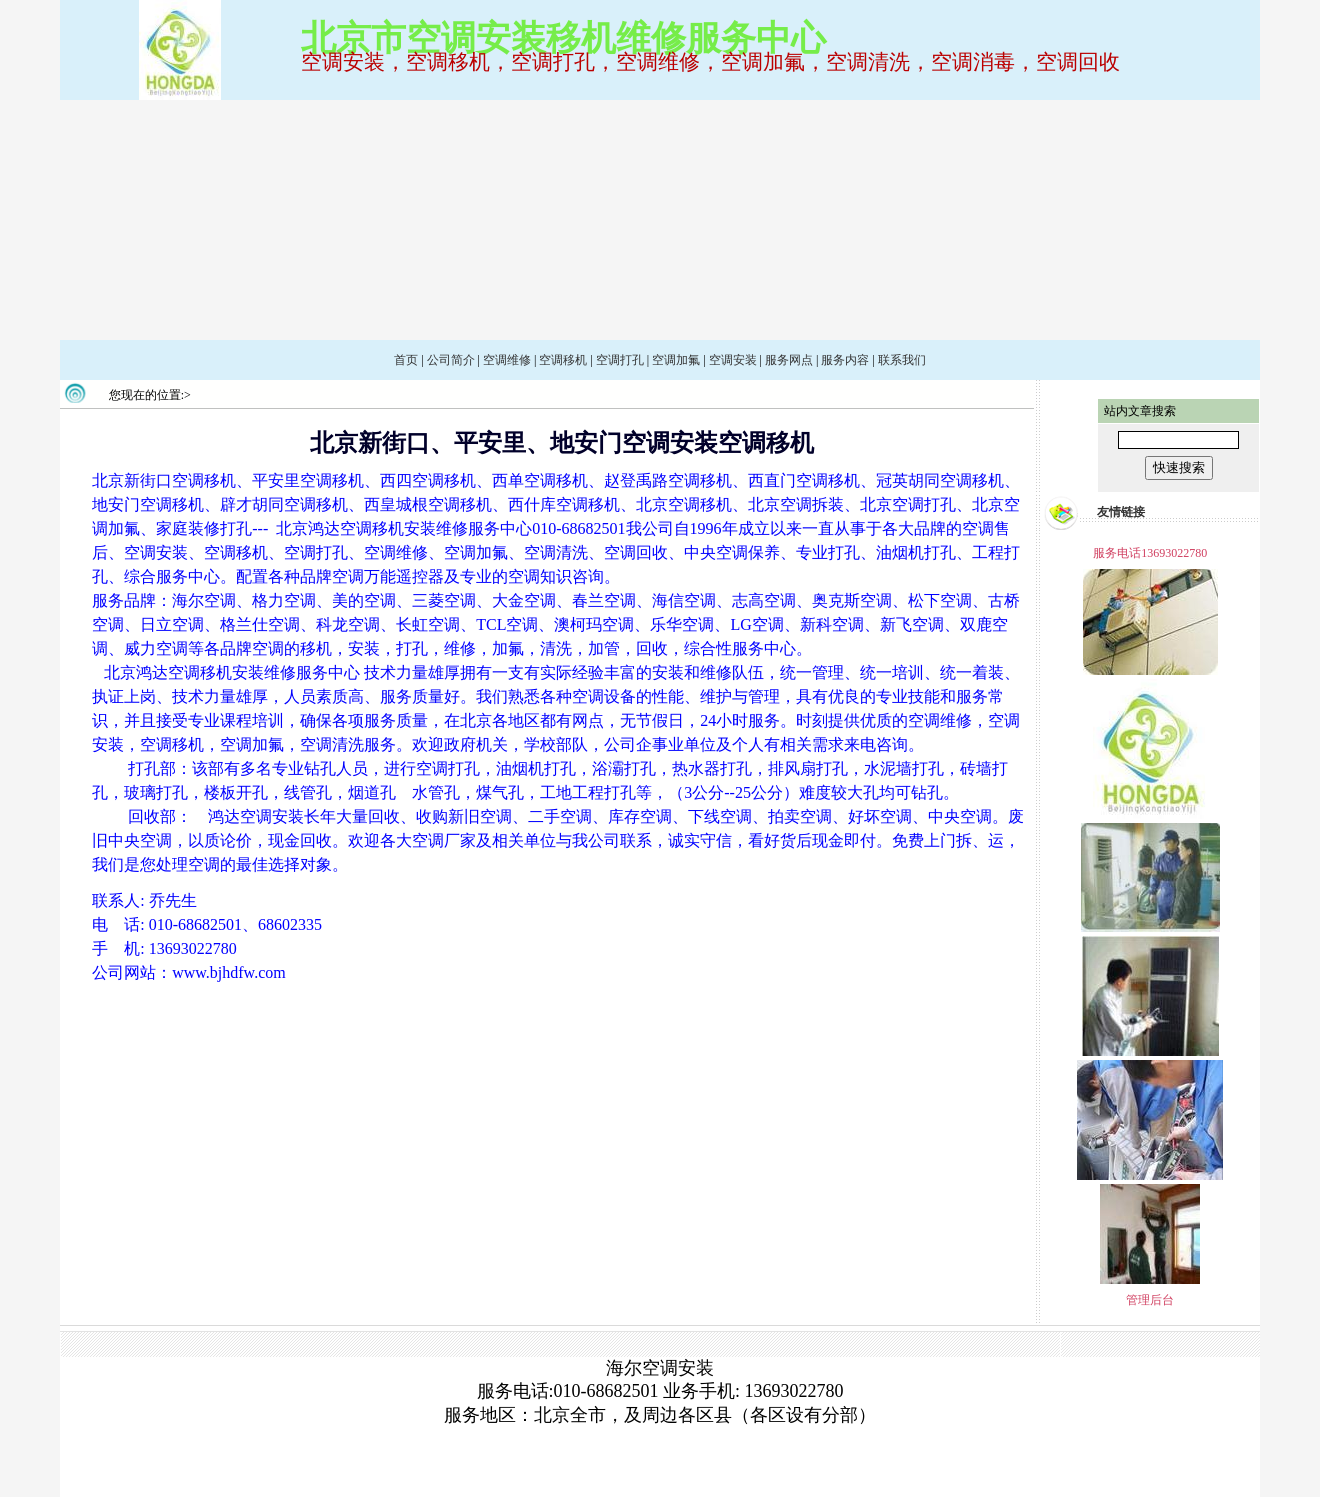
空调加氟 (676, 360)
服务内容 (845, 360)
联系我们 (902, 360)
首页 (406, 360)
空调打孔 (620, 360)
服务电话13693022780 (1150, 553)
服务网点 (789, 360)
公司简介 (451, 360)
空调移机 (563, 360)
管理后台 (1150, 1300)
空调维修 (507, 360)
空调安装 (733, 360)
